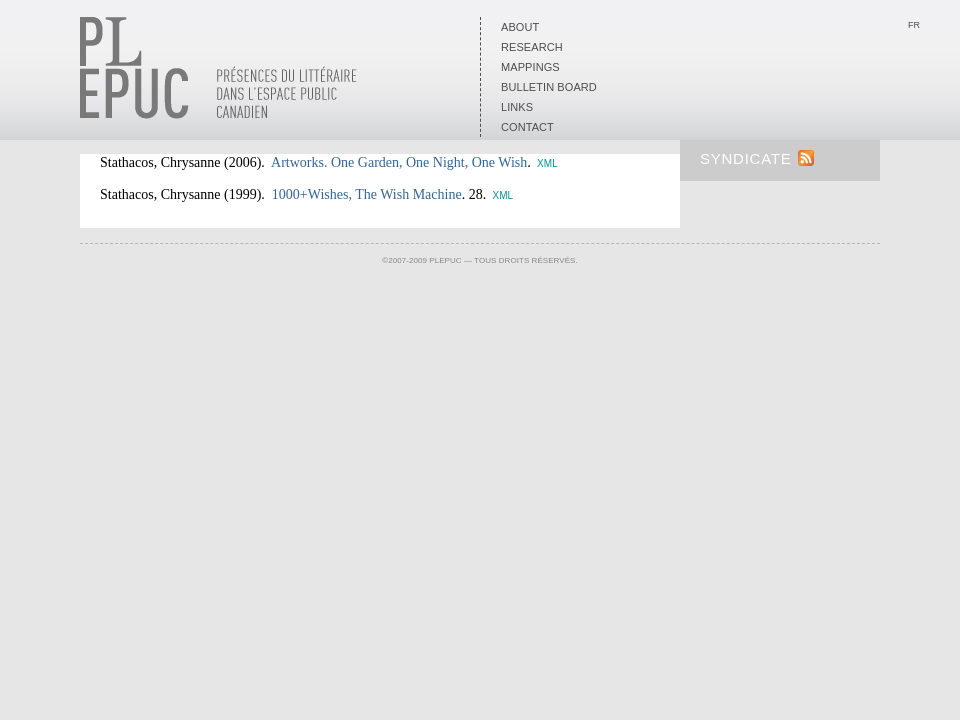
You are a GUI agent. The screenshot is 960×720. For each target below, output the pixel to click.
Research (532, 47)
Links (517, 107)
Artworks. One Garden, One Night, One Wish (399, 162)
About (520, 27)
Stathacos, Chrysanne (160, 162)
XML (547, 163)
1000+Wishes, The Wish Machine (367, 194)
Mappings (530, 67)
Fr (914, 25)
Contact (527, 127)
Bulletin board (549, 87)
